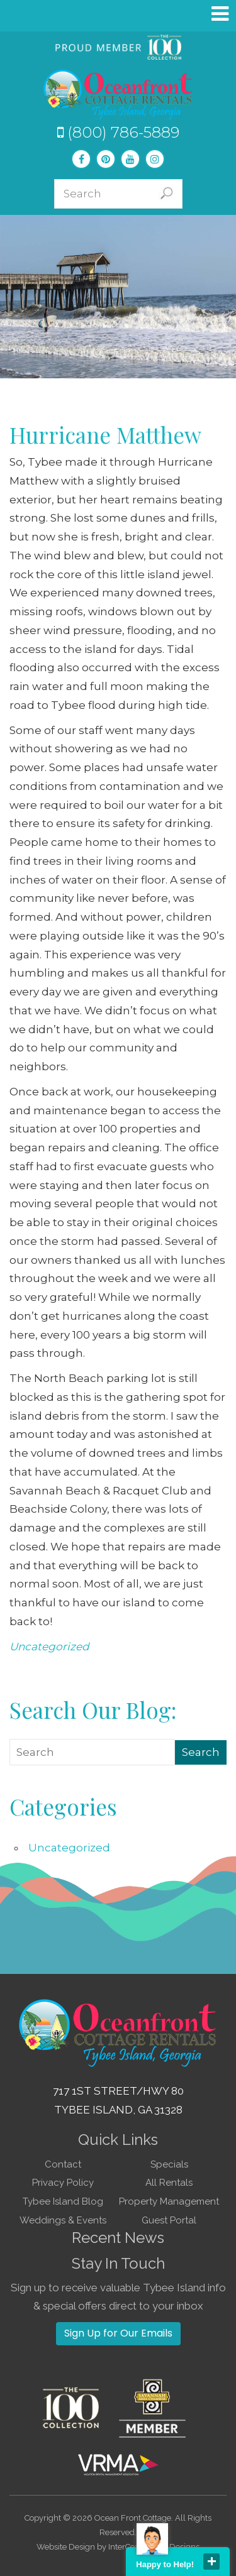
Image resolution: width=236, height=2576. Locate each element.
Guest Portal (169, 2220)
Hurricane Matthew (105, 434)
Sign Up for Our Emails (118, 2333)
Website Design (66, 2546)
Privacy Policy (63, 2182)
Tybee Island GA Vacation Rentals (118, 94)
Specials (169, 2164)
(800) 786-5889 (118, 132)
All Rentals (169, 2182)
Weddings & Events (63, 2220)
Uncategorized (49, 1646)
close (211, 2561)
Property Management (169, 2201)
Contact (63, 2164)
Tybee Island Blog (63, 2201)
